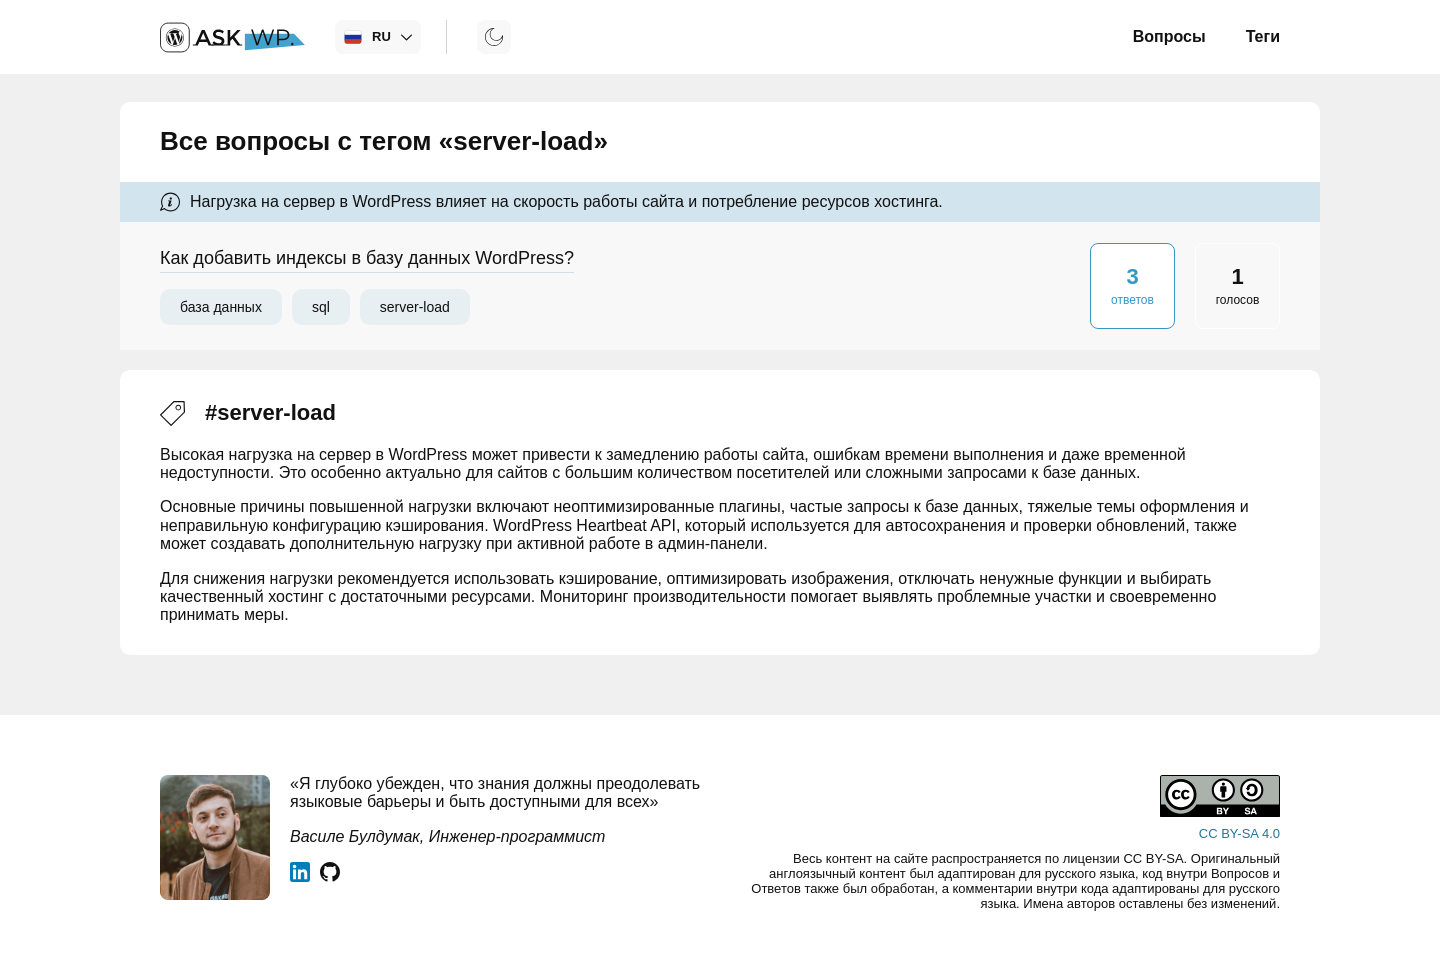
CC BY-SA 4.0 (1239, 833)
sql (321, 307)
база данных (221, 307)
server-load (415, 307)
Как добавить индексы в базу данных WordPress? (367, 258)
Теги (1263, 36)
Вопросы (1169, 36)
